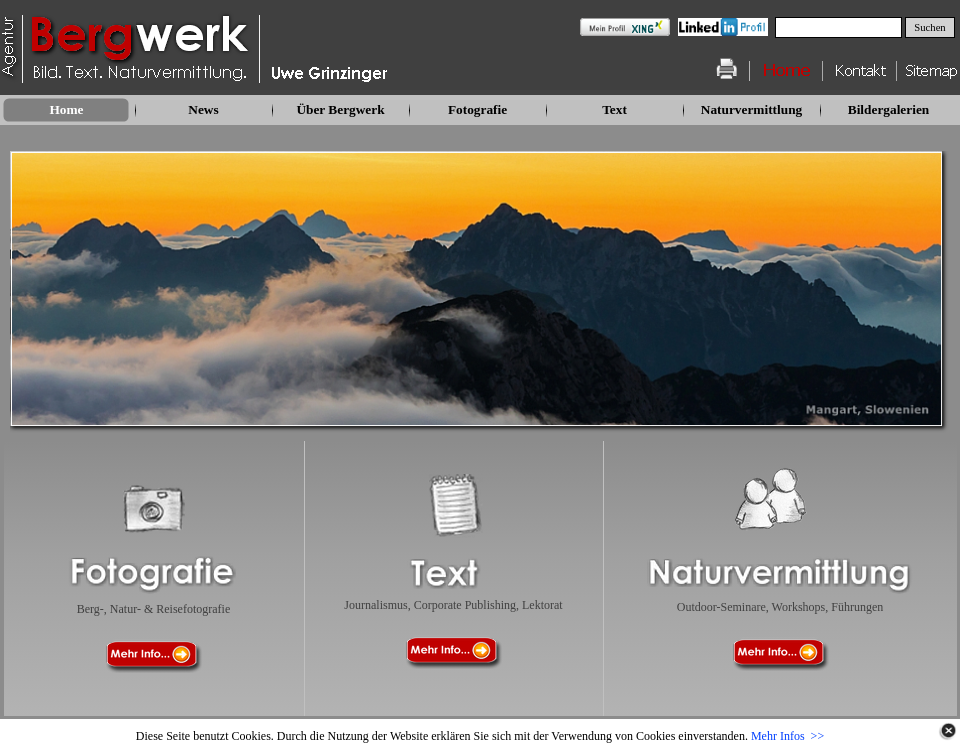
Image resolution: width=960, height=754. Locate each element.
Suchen (929, 27)
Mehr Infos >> (787, 736)
